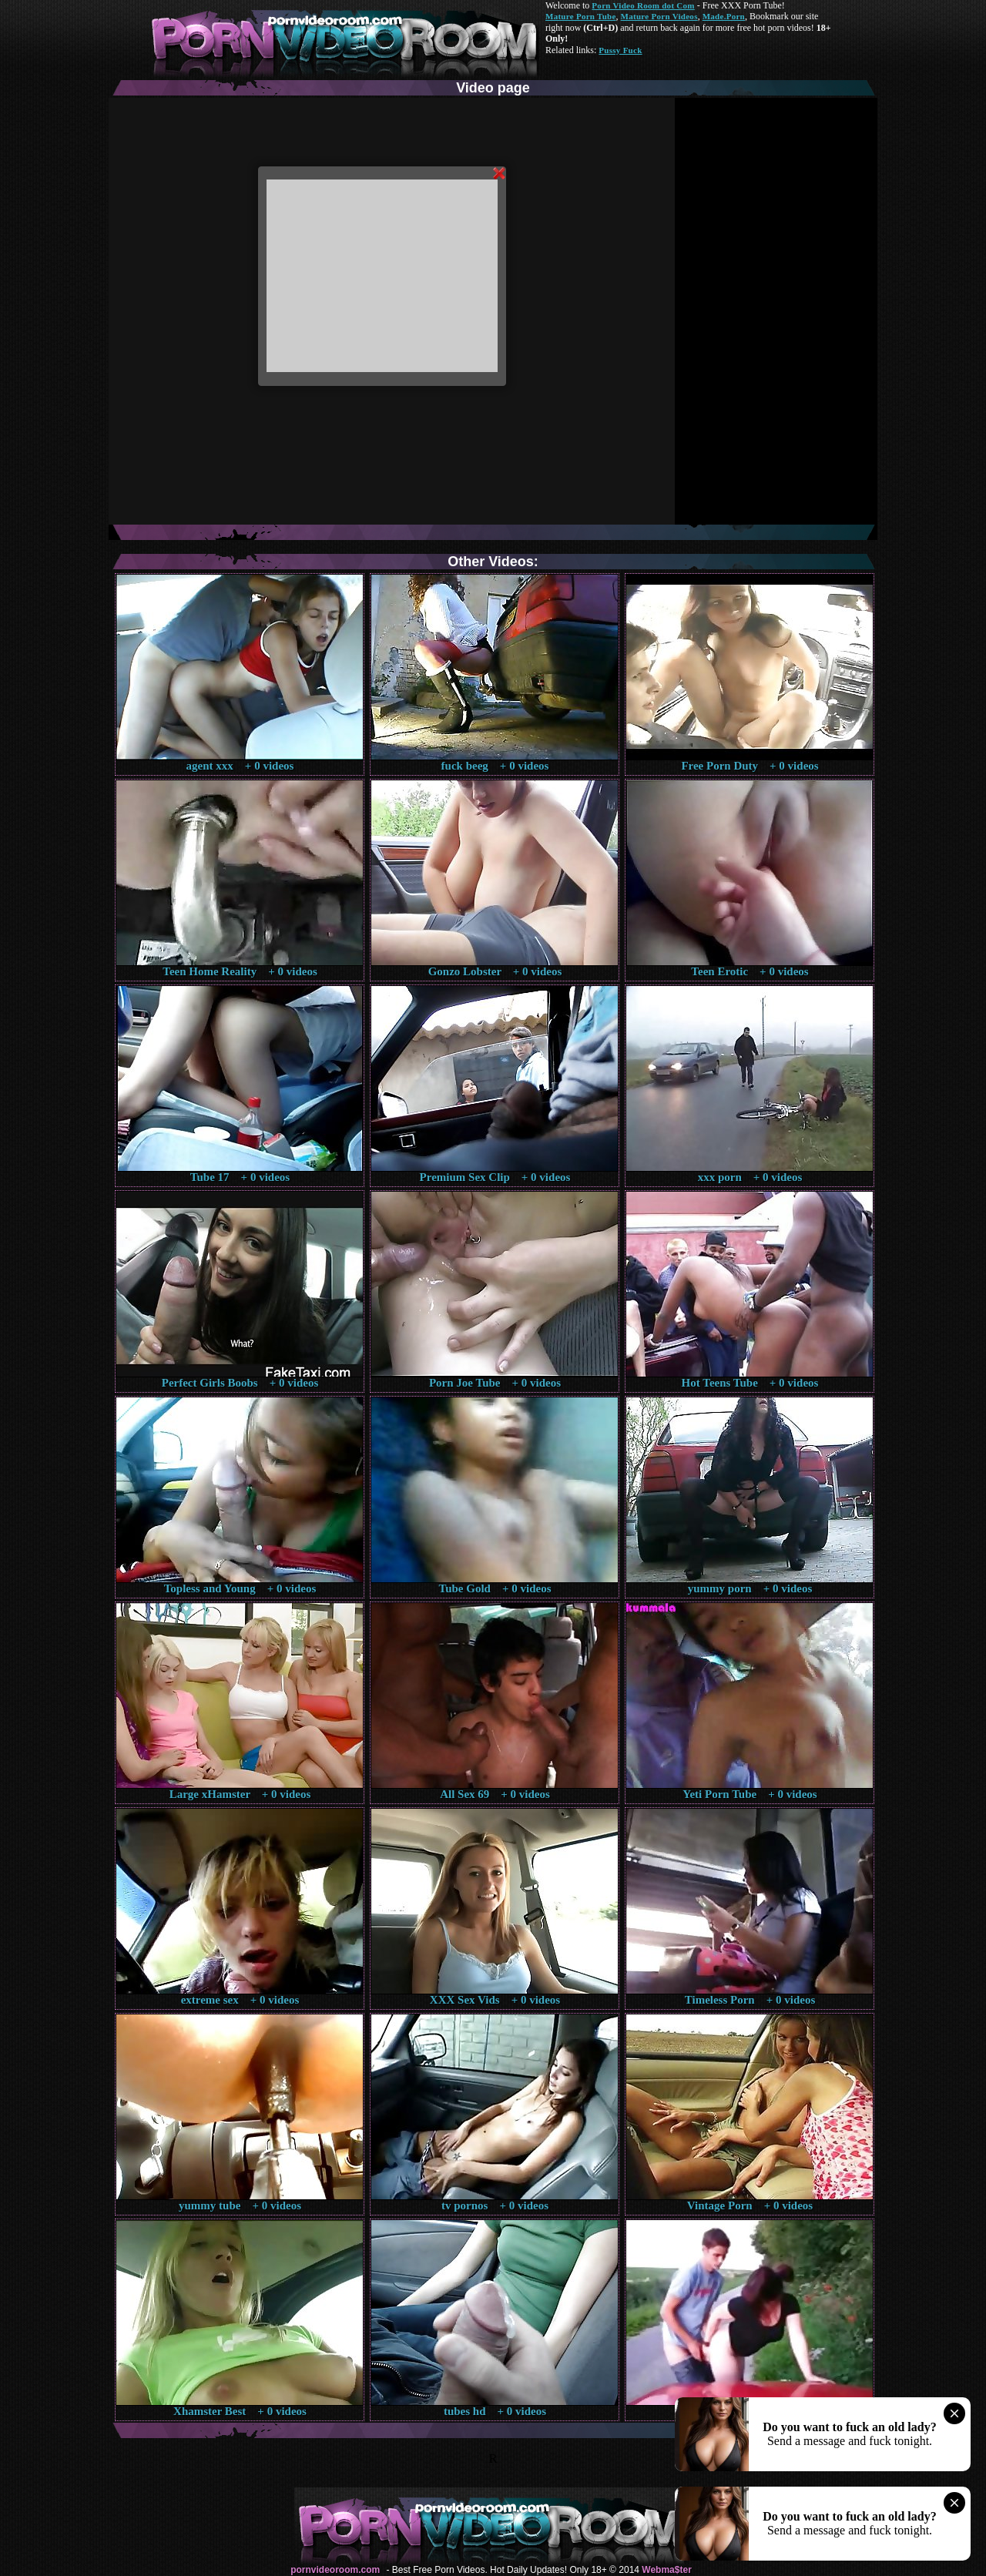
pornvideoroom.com (335, 2569)
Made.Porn (724, 16)
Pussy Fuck (620, 50)
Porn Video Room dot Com (643, 5)
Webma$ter (666, 2569)
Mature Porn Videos (659, 16)
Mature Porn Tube (580, 16)
